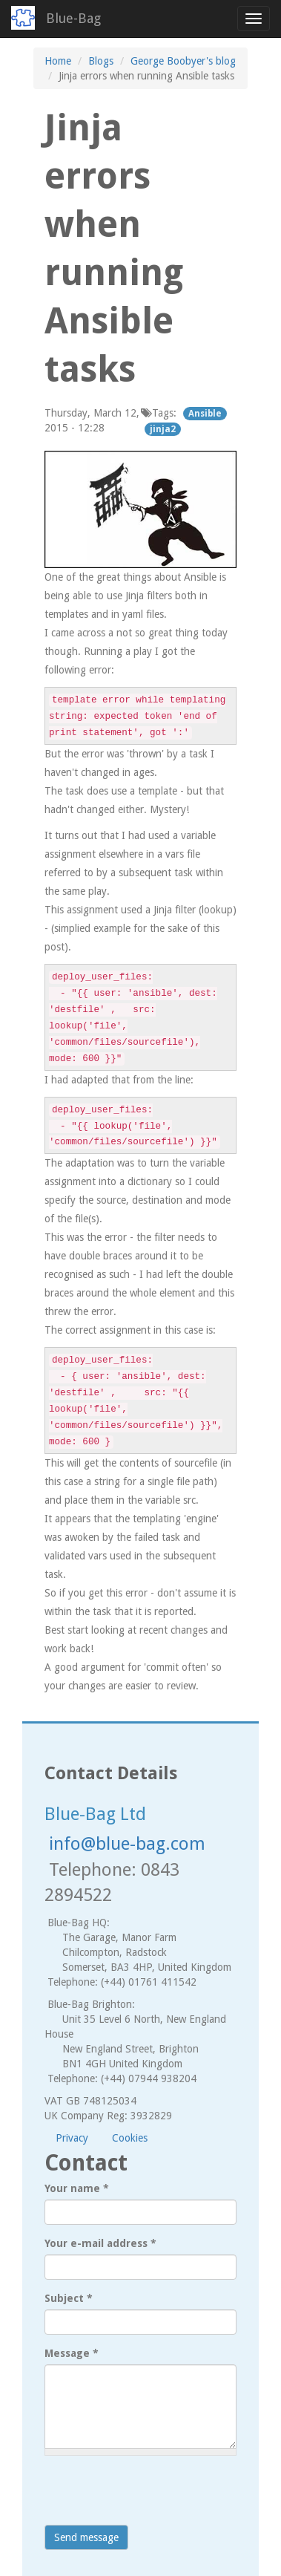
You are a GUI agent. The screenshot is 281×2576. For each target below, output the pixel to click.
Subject (68, 2298)
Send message (86, 2537)
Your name (76, 2188)
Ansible (205, 413)
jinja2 (163, 429)
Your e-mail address (100, 2243)
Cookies (130, 2138)
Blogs (100, 61)
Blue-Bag (73, 18)
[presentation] (157, 2496)
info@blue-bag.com (127, 1843)
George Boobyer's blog (183, 61)
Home (57, 61)
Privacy (72, 2138)
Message (71, 2353)
